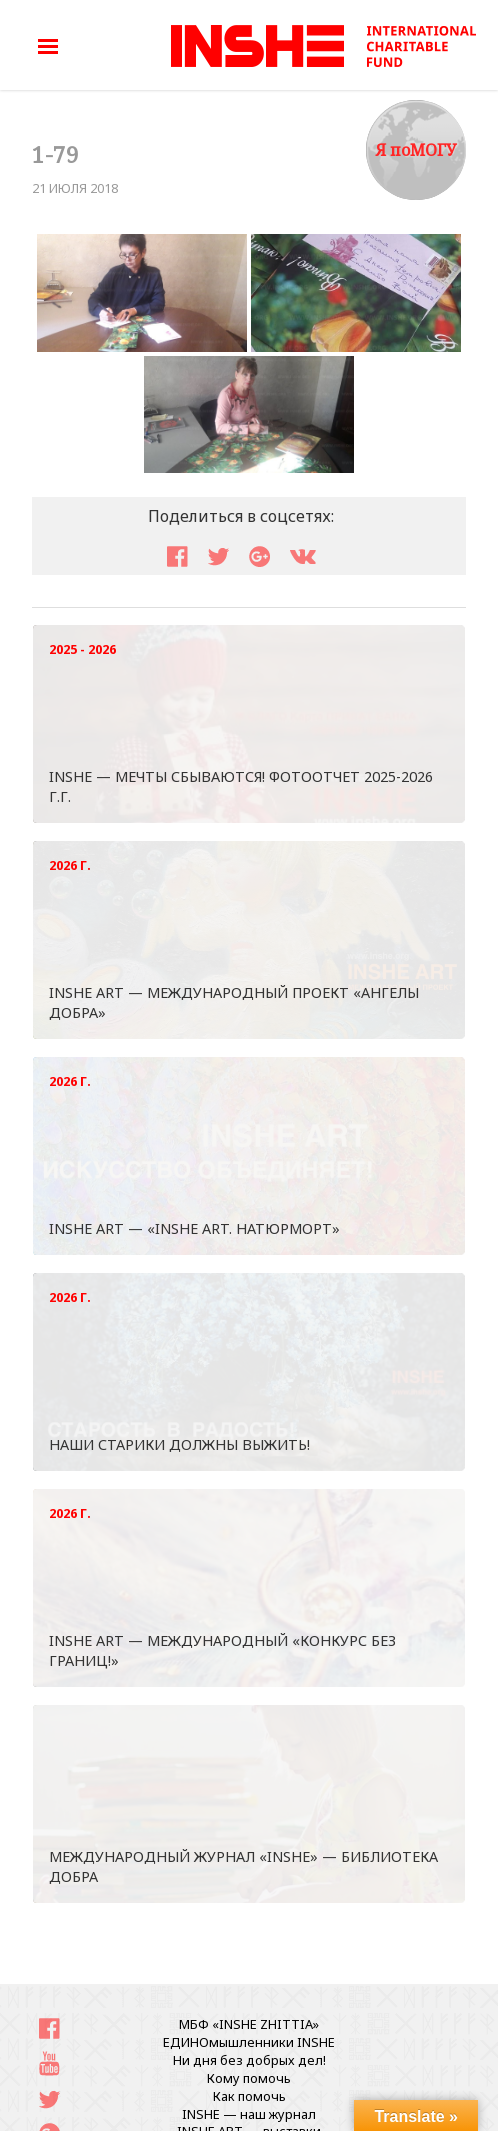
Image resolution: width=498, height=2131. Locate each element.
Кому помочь (249, 2078)
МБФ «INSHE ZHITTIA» (249, 2024)
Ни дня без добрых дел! (249, 2060)
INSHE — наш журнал (249, 2114)
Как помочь (249, 2096)
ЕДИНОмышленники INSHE (249, 2042)
